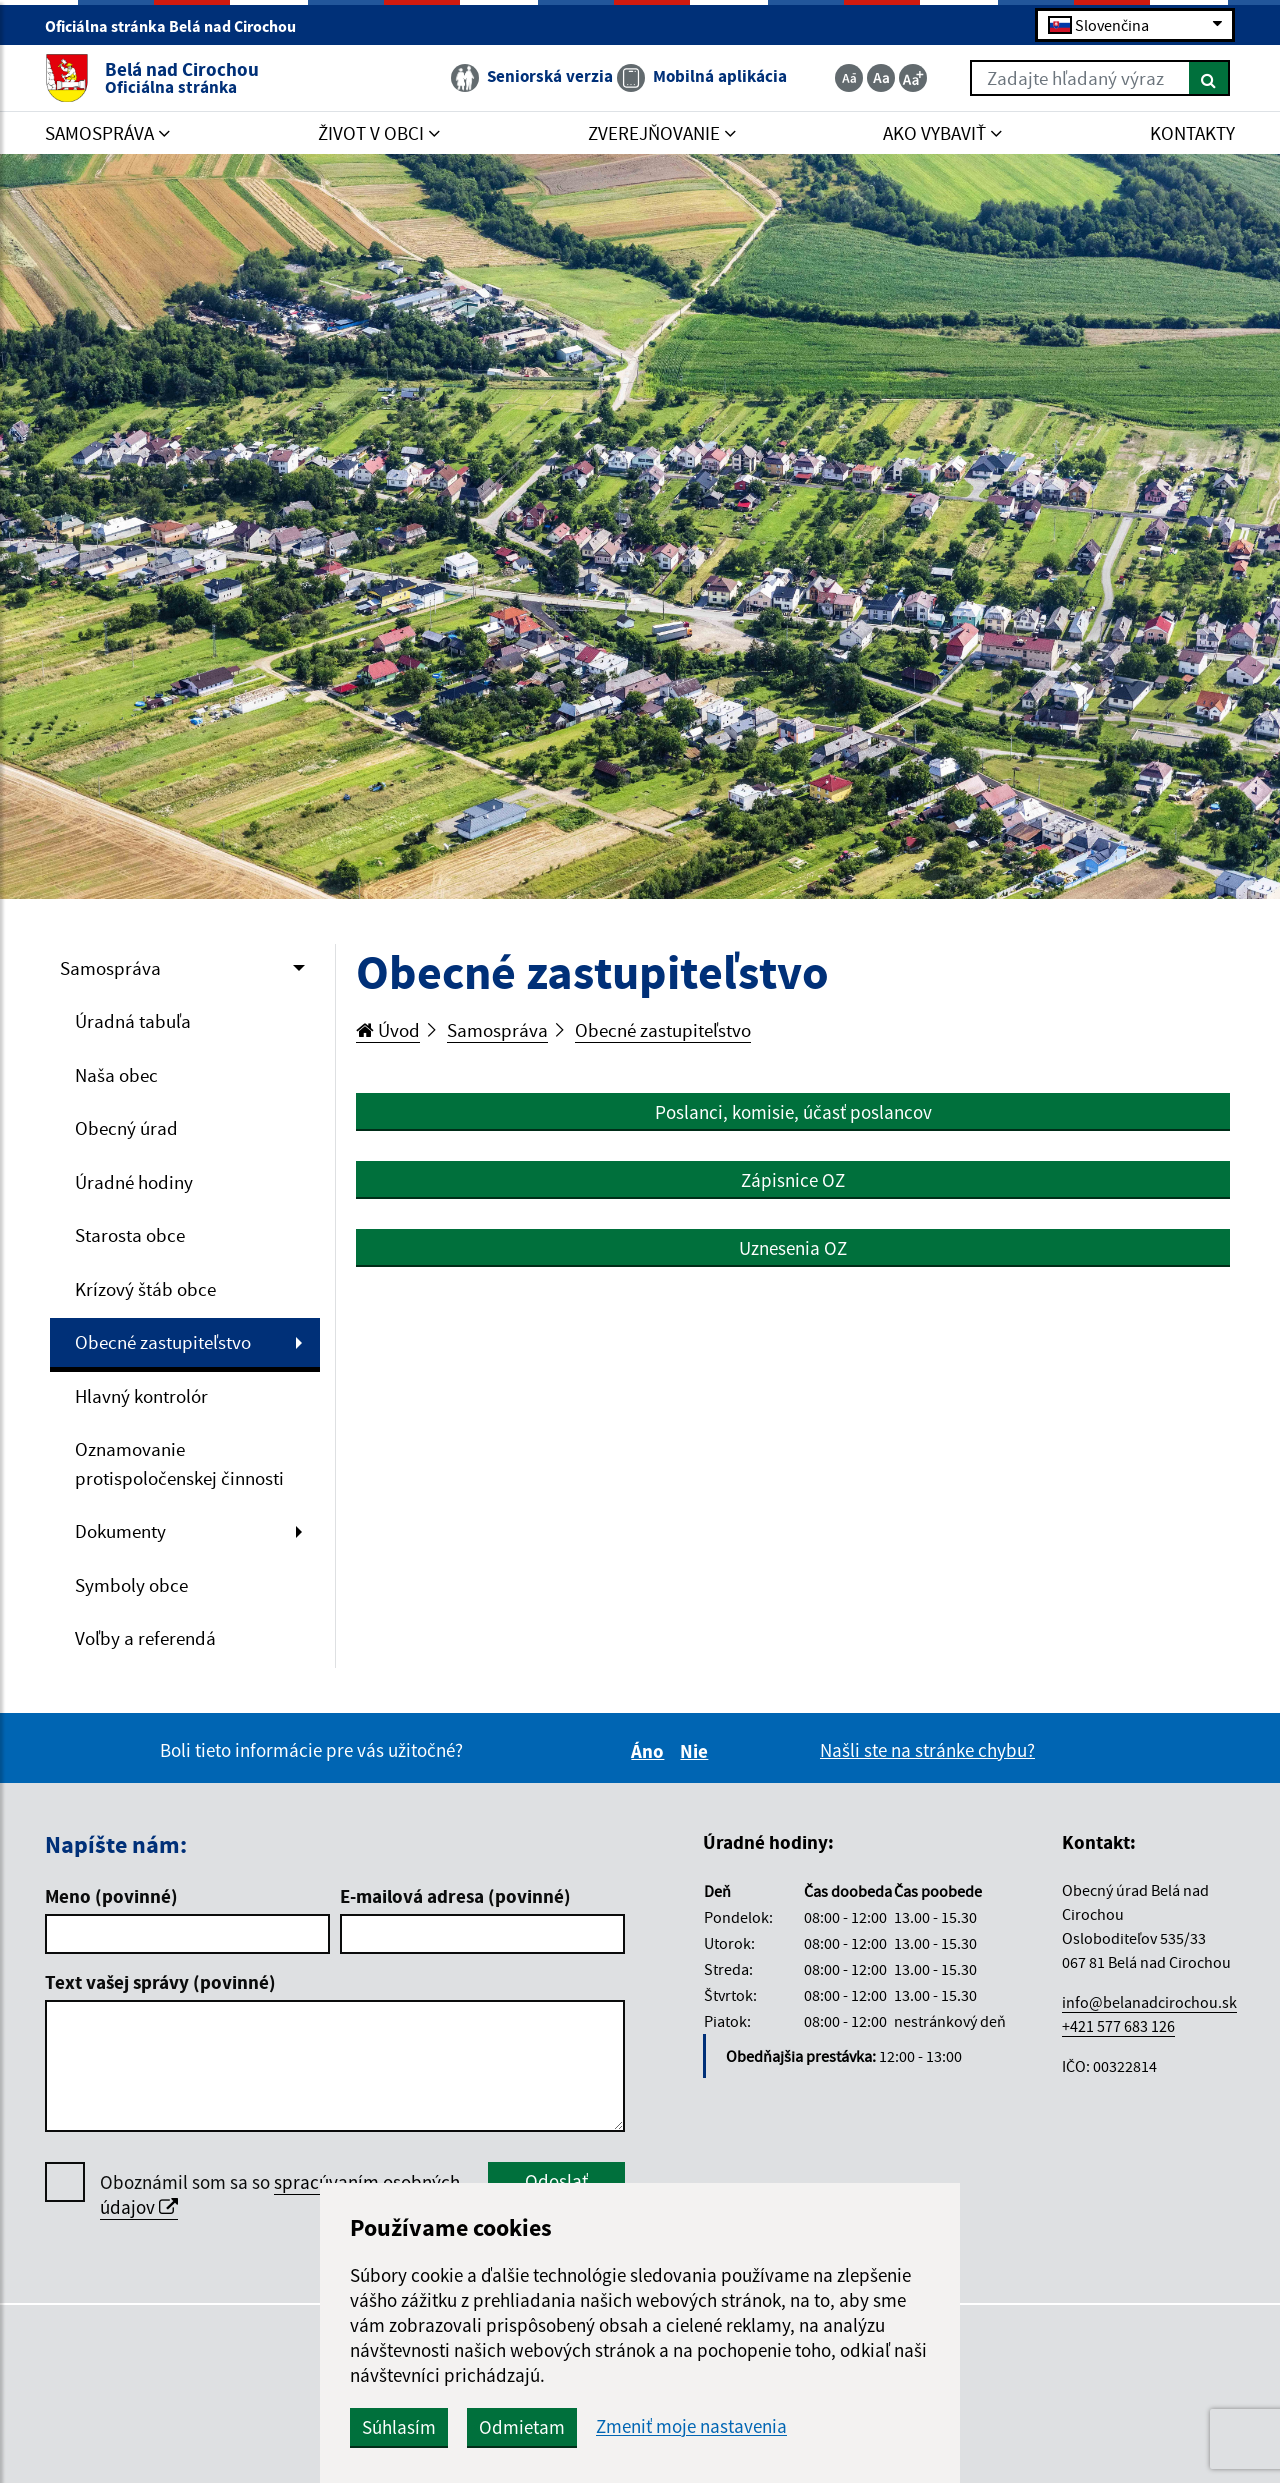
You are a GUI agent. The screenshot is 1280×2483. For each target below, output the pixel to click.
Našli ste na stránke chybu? (927, 1750)
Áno (650, 1751)
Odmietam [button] (522, 2427)
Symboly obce (131, 1585)
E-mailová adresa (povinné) (455, 1896)
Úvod (388, 1030)
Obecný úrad (126, 1128)
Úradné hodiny (134, 1182)
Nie (697, 1751)
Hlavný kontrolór (141, 1396)
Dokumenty (120, 1531)
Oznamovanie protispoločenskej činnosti (179, 1463)
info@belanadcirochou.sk (1149, 2002)
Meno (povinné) (111, 1896)
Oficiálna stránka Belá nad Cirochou (179, 26)
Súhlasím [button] (399, 2427)
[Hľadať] (1209, 78)
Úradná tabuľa (133, 1021)
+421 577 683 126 (1118, 2026)
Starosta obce (130, 1235)
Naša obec (116, 1075)
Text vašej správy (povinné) (160, 1982)
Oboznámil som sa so (280, 2195)
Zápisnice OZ (793, 1180)
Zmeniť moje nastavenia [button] (691, 2426)
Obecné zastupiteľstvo (163, 1342)
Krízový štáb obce (145, 1289)
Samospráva (110, 968)
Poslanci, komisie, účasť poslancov (793, 1112)
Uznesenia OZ (793, 1248)
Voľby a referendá (145, 1638)
